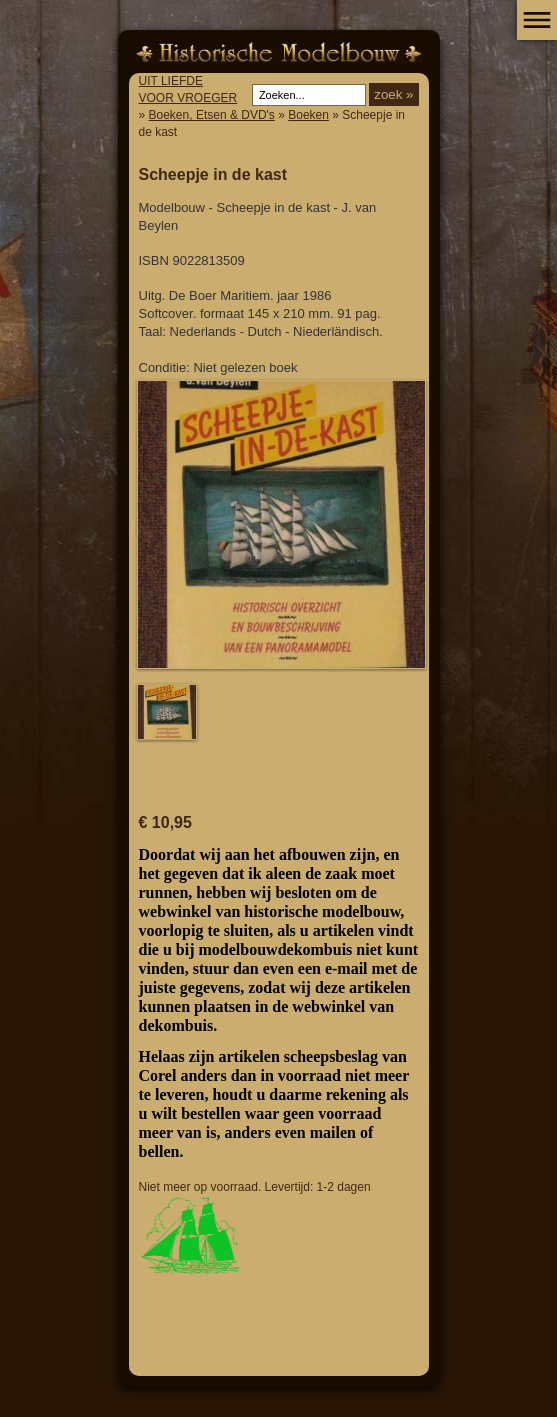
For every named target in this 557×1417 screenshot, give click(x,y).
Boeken (308, 115)
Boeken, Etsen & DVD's (212, 115)
